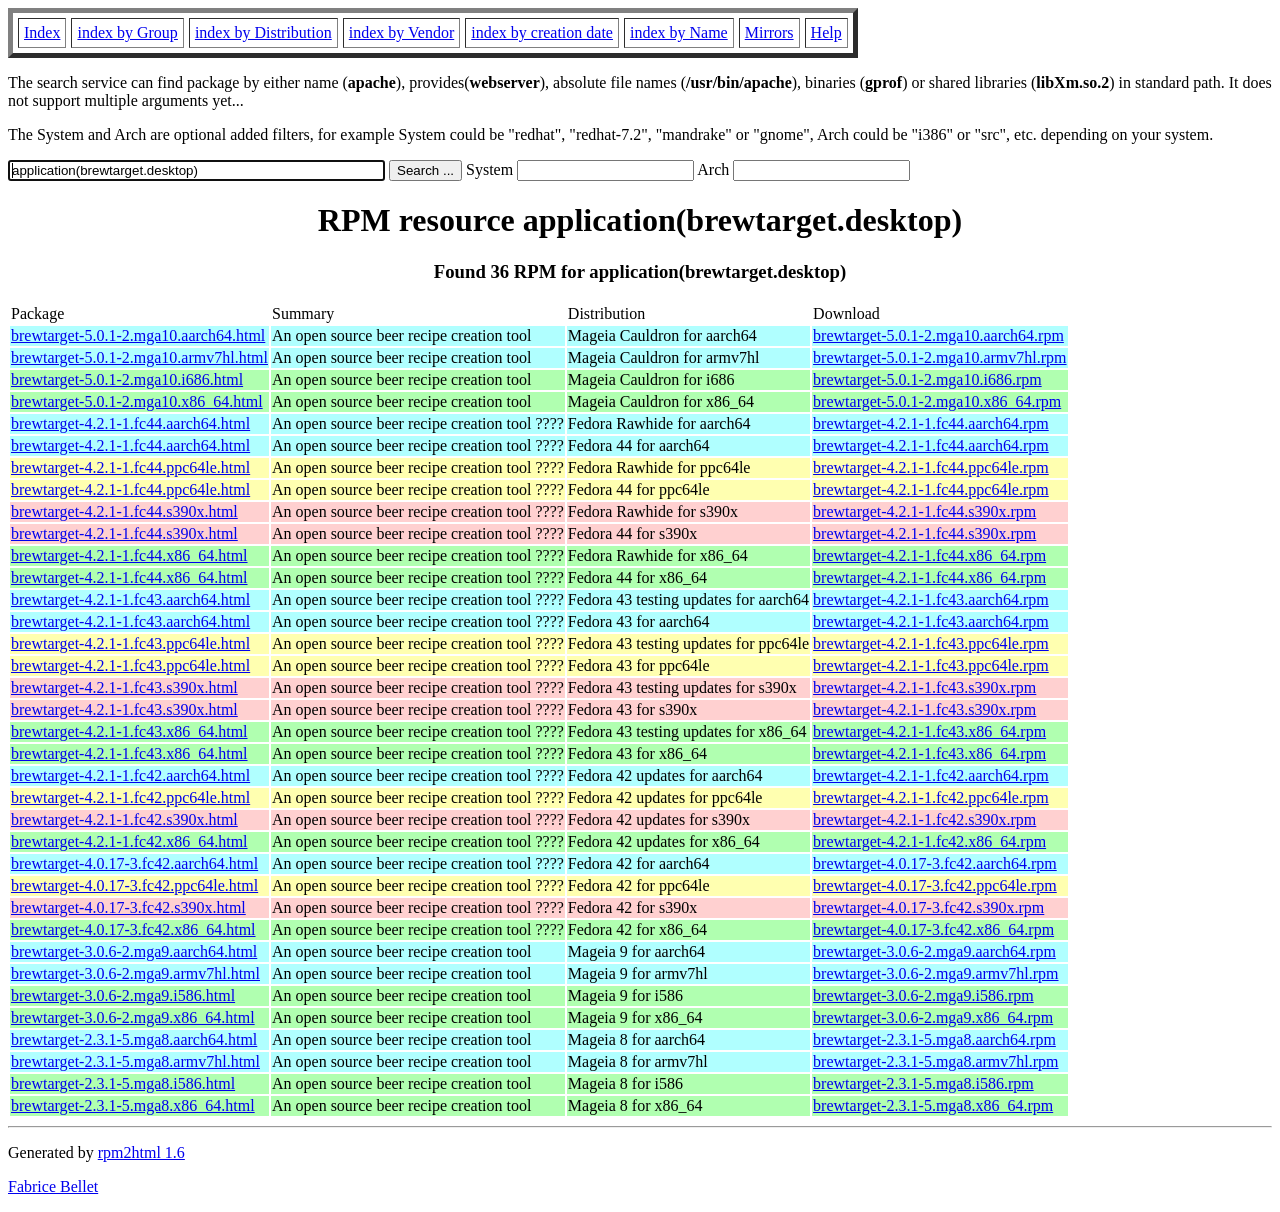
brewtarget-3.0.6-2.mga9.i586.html (123, 995)
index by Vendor (401, 32)
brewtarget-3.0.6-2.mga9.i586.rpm (923, 995)
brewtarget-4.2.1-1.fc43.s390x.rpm (924, 687)
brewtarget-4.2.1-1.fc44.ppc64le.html (130, 467)
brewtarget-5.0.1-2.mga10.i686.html (127, 379)
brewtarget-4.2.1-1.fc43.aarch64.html (130, 599)
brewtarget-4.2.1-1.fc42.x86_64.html (129, 841)
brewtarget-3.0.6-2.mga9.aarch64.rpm (934, 951)
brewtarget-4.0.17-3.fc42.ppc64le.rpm (935, 885)
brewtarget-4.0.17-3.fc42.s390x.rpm (928, 907)
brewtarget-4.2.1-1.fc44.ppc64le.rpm (931, 467)
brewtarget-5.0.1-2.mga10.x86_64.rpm (937, 401)
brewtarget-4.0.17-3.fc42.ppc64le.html (134, 885)
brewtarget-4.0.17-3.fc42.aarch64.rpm (935, 863)
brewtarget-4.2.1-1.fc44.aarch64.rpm (931, 423)
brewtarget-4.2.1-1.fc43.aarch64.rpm (931, 599)
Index (42, 32)
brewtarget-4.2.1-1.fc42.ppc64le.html (130, 797)
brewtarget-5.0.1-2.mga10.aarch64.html (138, 335)
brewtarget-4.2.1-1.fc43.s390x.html (124, 687)
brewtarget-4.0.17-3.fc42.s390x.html (128, 907)
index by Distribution (263, 32)
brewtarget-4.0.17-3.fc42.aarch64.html (134, 863)
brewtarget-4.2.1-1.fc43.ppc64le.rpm (931, 643)
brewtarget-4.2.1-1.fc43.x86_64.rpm (929, 731)
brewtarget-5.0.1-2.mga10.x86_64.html (137, 401)
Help (826, 32)
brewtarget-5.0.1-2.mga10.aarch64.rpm (938, 335)
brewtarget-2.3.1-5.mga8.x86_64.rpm (933, 1105)
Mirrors (769, 32)
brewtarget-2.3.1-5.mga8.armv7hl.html (135, 1061)
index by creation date (542, 32)
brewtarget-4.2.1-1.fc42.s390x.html (124, 819)
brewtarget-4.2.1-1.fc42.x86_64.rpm (929, 841)
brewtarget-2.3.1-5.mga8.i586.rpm (923, 1083)
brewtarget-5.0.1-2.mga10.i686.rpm (927, 379)
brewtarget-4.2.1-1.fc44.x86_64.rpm (929, 555)
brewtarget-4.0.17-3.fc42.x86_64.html (133, 929)
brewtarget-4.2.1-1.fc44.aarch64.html (130, 423)
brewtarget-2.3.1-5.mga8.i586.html (123, 1083)
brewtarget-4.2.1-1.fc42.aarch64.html (130, 775)
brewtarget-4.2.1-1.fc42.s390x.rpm (924, 819)
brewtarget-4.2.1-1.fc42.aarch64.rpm (931, 775)
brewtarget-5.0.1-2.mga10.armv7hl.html (139, 357)
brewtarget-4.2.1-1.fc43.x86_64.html (129, 731)
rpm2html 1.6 (141, 1152)
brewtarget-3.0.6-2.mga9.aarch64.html (134, 951)
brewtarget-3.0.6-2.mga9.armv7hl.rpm (935, 973)
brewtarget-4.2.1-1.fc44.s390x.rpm (924, 511)
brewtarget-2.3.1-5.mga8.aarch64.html (134, 1039)
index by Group (127, 32)
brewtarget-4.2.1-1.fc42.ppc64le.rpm (931, 797)
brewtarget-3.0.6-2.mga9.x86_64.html (133, 1017)
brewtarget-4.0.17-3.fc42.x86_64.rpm (933, 929)
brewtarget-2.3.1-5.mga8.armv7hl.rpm (935, 1061)
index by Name (679, 32)
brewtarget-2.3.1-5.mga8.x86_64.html (133, 1105)
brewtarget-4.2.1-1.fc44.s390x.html (124, 511)
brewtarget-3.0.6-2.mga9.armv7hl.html (135, 973)
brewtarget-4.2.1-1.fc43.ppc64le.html (130, 643)
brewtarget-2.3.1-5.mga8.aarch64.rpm (934, 1039)
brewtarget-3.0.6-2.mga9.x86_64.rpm (933, 1017)
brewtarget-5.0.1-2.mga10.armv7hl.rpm (939, 357)
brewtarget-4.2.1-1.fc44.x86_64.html (129, 555)
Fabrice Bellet (53, 1186)
